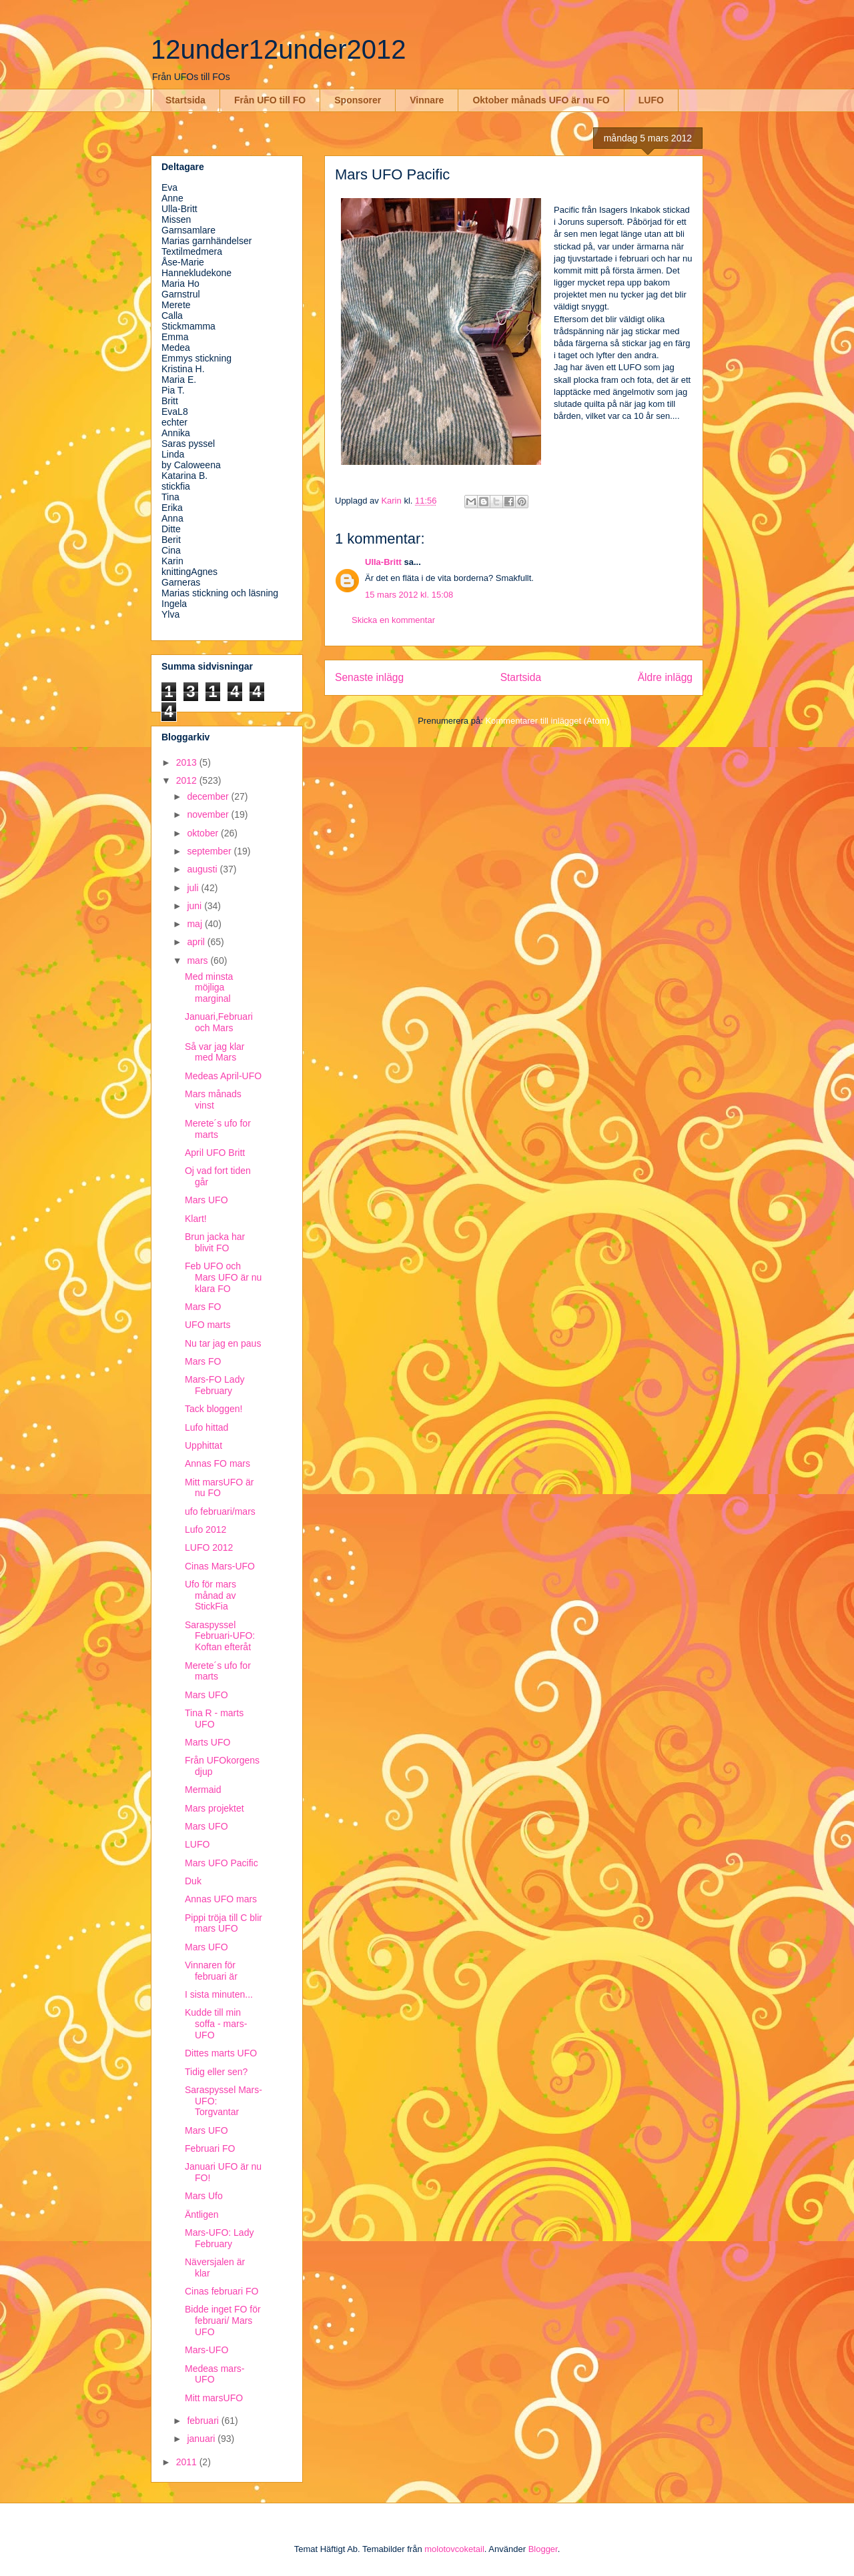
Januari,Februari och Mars (219, 1022)
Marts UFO (207, 1742)
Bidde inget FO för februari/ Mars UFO (223, 2320)
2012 (187, 780)
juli (194, 887)
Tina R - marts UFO (214, 1719)
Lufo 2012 (205, 1529)
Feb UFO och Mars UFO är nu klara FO (223, 1277)
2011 (187, 2462)
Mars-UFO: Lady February (219, 2238)
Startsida (185, 100)
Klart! (196, 1218)
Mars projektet (214, 1808)
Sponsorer (357, 100)
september (210, 851)
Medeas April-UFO (223, 1076)
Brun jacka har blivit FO (215, 1242)
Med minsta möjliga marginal (209, 988)
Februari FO (210, 2148)
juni (195, 905)
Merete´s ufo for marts (218, 1129)
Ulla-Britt (383, 562)
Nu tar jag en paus (223, 1343)
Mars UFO (206, 1200)
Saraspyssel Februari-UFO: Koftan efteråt (220, 1636)
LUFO (651, 100)
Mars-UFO (206, 2350)
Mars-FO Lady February (214, 1385)
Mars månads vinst (213, 1100)
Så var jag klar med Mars (214, 1052)
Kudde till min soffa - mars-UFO (216, 2023)
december (209, 796)
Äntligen (202, 2214)
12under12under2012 (278, 49)
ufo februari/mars (220, 1511)
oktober (204, 833)
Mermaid (203, 1789)
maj (195, 923)
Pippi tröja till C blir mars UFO (223, 1923)
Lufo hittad (206, 1427)
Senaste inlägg (369, 677)
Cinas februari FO (221, 2291)
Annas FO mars (217, 1463)
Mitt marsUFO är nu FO (219, 1488)
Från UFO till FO (270, 100)
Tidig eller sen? (216, 2071)
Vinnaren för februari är (211, 1971)
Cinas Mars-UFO (220, 1566)
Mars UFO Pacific (221, 1863)
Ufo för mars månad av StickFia (210, 1595)
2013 (187, 762)
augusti (203, 869)
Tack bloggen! (213, 1408)
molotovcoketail (454, 2549)
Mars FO (203, 1306)
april (197, 941)
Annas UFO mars (221, 1899)
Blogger (543, 2549)
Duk (193, 1881)
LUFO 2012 (209, 1547)
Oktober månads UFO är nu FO (540, 100)
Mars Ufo (204, 2195)
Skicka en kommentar (393, 620)
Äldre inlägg (665, 677)
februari (204, 2420)
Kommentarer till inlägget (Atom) (547, 721)
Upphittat (203, 1445)
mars (198, 960)
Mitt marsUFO (214, 2398)
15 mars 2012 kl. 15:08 (409, 595)
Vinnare (427, 100)
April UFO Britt (215, 1152)
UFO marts (207, 1324)
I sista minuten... (219, 1994)
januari (202, 2438)
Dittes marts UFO (221, 2053)
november (209, 814)
